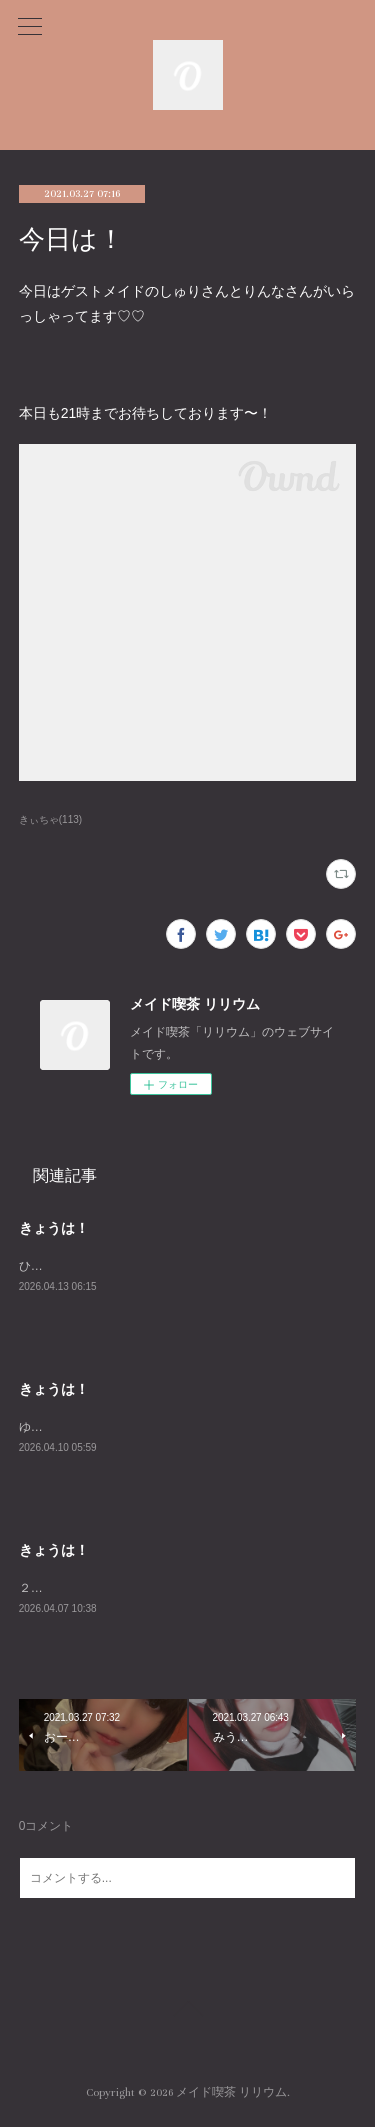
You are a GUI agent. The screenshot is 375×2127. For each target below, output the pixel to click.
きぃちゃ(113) (50, 819)
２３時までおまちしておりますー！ (115, 1591)
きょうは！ (54, 1228)
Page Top (187, 2015)
